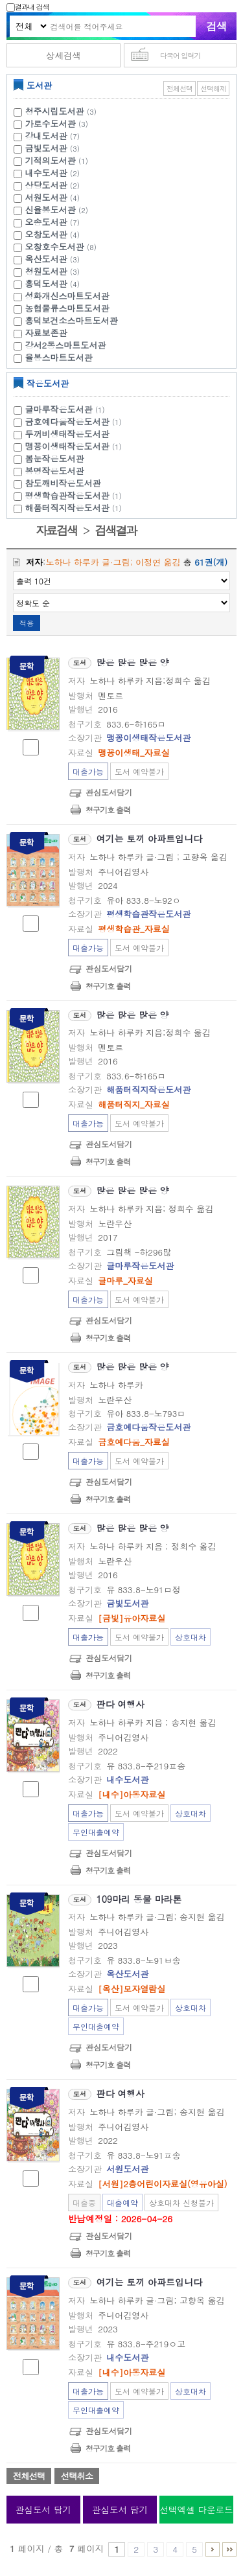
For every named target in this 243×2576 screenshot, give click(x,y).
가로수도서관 (50, 123)
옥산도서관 (46, 259)
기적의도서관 (50, 160)
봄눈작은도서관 (54, 458)
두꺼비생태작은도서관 (67, 434)
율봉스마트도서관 (59, 357)
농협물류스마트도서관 (67, 308)
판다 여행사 (121, 1703)
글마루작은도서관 (66, 409)
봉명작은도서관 (54, 471)
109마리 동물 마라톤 (139, 1898)
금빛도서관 (46, 148)
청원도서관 (46, 271)
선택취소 (77, 2476)
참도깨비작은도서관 (63, 483)
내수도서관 (46, 173)
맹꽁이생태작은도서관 (75, 446)
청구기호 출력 (108, 809)
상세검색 (63, 55)
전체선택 (179, 88)
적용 (26, 623)
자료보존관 (46, 333)
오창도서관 (46, 234)
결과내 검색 (27, 7)
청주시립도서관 (54, 111)
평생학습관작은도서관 (75, 495)
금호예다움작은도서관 (75, 421)
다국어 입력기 (180, 55)
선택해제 (213, 88)
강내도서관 (46, 136)
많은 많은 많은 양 (133, 662)
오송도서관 (46, 222)
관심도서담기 (109, 792)
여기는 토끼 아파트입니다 (149, 838)
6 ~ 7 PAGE (212, 2549)
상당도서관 (46, 185)
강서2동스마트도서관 (65, 345)
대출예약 (122, 2202)
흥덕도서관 (46, 283)
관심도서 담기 (43, 2509)
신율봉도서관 (50, 209)
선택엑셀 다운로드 (196, 2509)
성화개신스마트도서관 (67, 296)
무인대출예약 (96, 1831)
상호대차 (190, 1636)
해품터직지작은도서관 (75, 507)
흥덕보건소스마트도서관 (71, 320)
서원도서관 (46, 197)
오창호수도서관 (54, 246)
